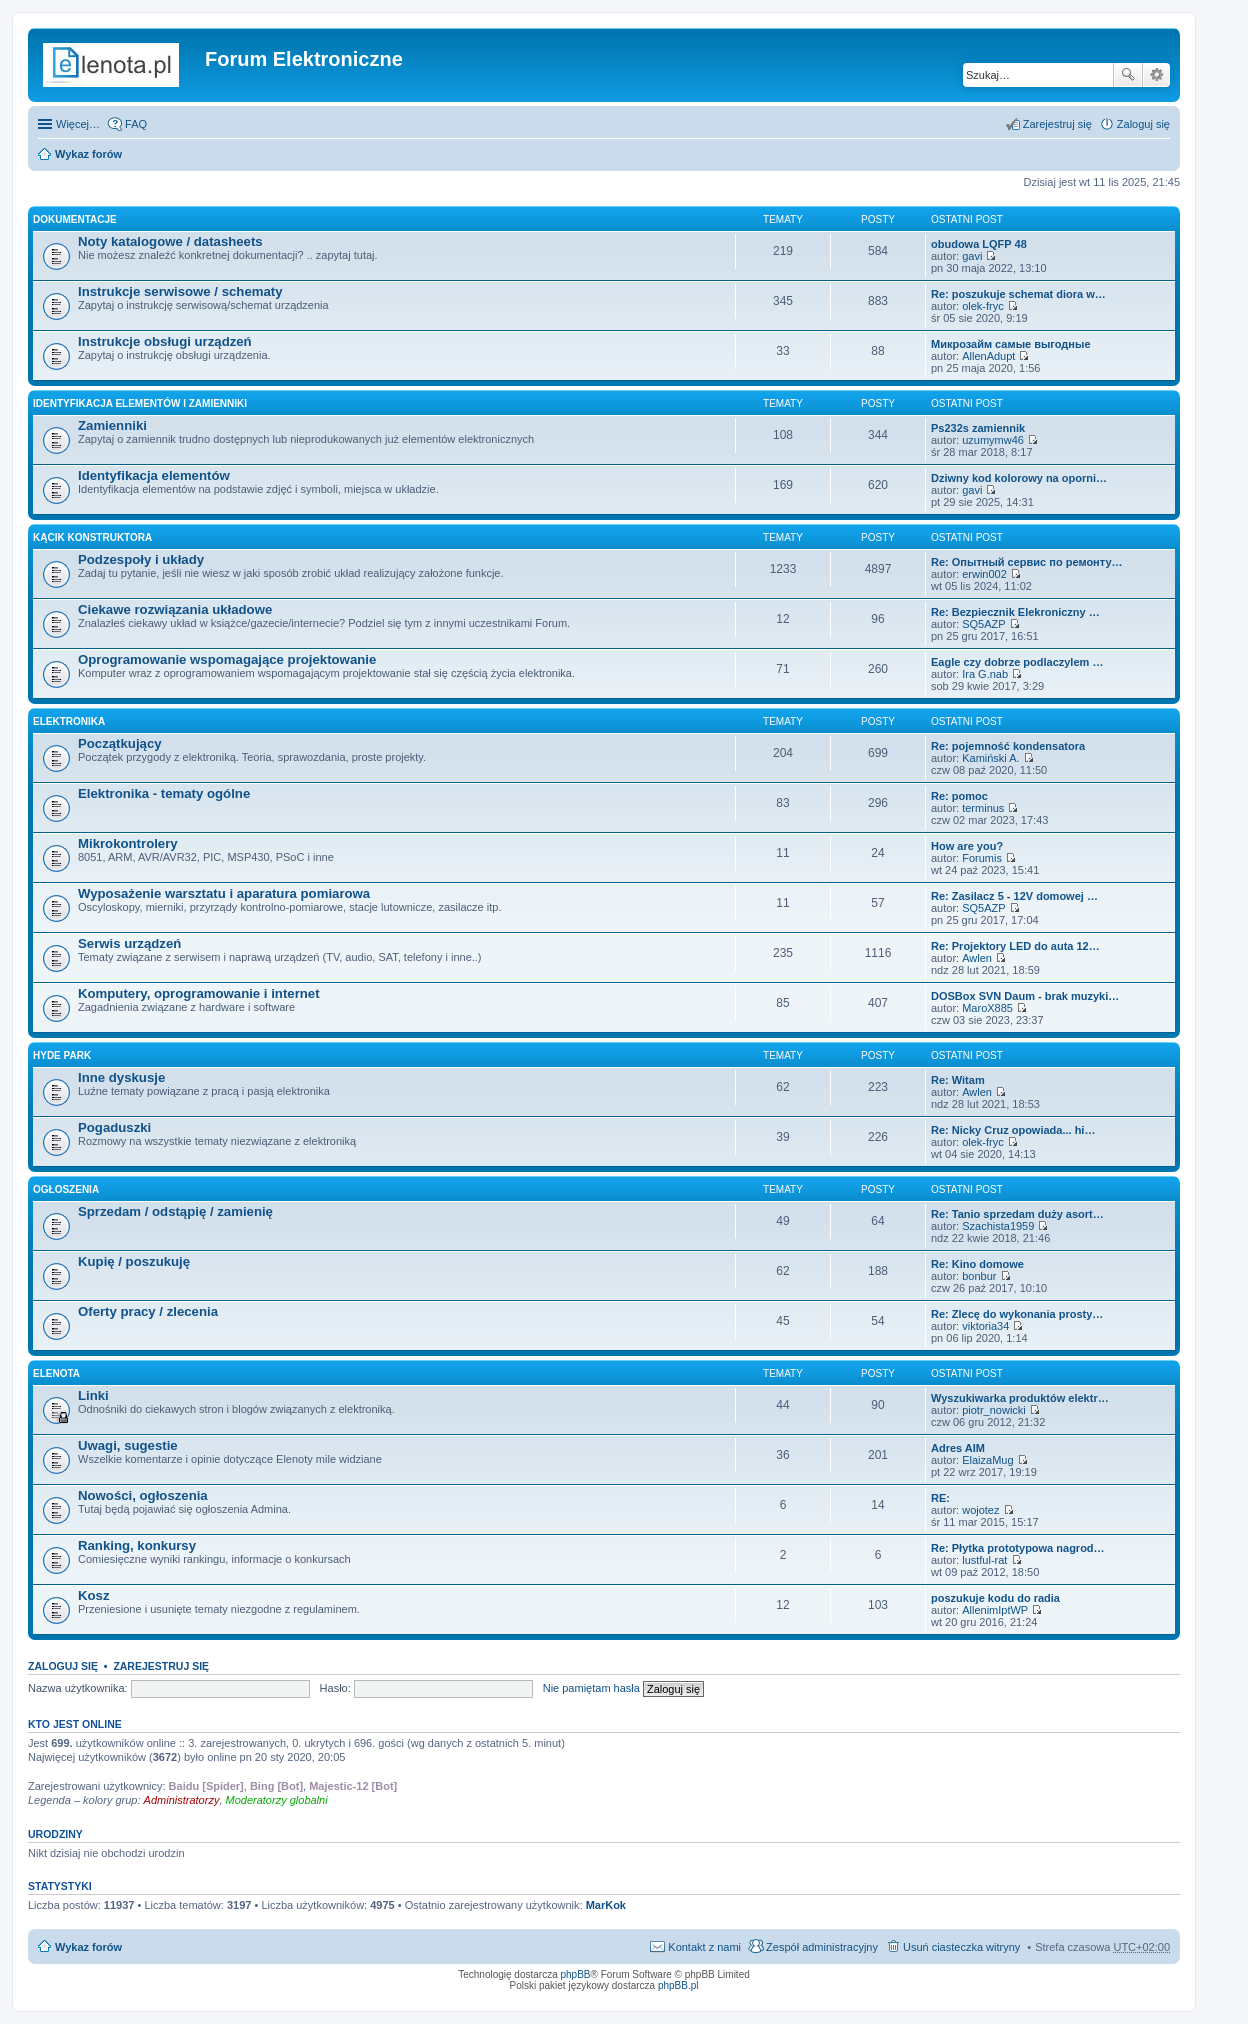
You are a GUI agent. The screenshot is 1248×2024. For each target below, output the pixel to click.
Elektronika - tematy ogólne (164, 793)
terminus (983, 808)
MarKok (606, 1905)
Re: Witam (958, 1080)
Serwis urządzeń (129, 943)
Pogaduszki (114, 1127)
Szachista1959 (998, 1226)
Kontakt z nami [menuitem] (704, 1947)
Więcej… (78, 124)
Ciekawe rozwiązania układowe (175, 609)
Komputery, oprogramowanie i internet (199, 993)
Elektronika (69, 721)
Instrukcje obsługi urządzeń (165, 341)
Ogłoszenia (66, 1189)
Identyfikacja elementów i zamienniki (140, 403)
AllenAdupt (988, 356)
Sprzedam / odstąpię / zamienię (175, 1211)
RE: (940, 1498)
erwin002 (984, 574)
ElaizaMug (987, 1460)
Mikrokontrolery (128, 843)
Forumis (982, 858)
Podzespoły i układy (141, 559)
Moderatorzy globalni (277, 1800)
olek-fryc (983, 306)
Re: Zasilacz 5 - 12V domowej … (1014, 896)
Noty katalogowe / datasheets (170, 241)
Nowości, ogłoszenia (143, 1495)
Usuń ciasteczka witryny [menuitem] (961, 1947)
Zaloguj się (63, 1666)
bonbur (979, 1276)
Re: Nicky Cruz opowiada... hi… (1013, 1130)
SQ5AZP (983, 624)
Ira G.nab (985, 674)
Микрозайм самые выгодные (1011, 344)
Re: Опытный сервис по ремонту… (1027, 562)
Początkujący (120, 743)
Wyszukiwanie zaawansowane (1156, 75)
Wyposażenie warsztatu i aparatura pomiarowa (224, 893)
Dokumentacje (75, 219)
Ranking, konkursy (137, 1545)
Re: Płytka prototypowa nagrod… (1018, 1548)
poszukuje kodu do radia (995, 1598)
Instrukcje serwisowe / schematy (180, 291)
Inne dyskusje (121, 1077)
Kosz (94, 1595)
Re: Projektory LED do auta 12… (1015, 946)
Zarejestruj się (161, 1666)
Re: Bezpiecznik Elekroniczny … (1015, 612)
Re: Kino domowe (977, 1264)
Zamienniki (112, 425)
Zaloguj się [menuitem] (1143, 124)
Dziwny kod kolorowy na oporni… (1019, 478)
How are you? (967, 846)
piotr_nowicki (994, 1410)
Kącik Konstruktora (92, 537)
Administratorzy (182, 1800)
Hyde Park (62, 1055)
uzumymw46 (993, 440)
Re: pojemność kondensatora (1008, 746)
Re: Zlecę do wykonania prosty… (1017, 1314)
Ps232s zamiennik (978, 428)
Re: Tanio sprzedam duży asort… (1017, 1214)
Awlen (977, 958)
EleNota (56, 1373)
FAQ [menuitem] (136, 124)
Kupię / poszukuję (134, 1261)
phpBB (576, 1974)
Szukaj (1128, 75)
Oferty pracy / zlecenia (148, 1311)
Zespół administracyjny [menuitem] (822, 1947)
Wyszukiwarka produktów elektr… (1020, 1398)
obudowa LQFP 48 (979, 244)
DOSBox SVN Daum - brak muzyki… (1025, 996)
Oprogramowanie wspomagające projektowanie (227, 659)
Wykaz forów (88, 154)
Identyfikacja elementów (154, 475)
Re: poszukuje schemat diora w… (1018, 294)
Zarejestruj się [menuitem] (1057, 124)
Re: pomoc (959, 796)
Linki (93, 1395)
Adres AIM (958, 1448)
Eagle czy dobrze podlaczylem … (1017, 662)
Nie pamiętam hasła (591, 1688)
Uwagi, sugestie (128, 1445)
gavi (972, 256)
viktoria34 (985, 1326)
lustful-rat (984, 1560)
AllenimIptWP (995, 1610)
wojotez (980, 1510)
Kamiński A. (990, 758)
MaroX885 (987, 1008)
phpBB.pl (678, 1985)
